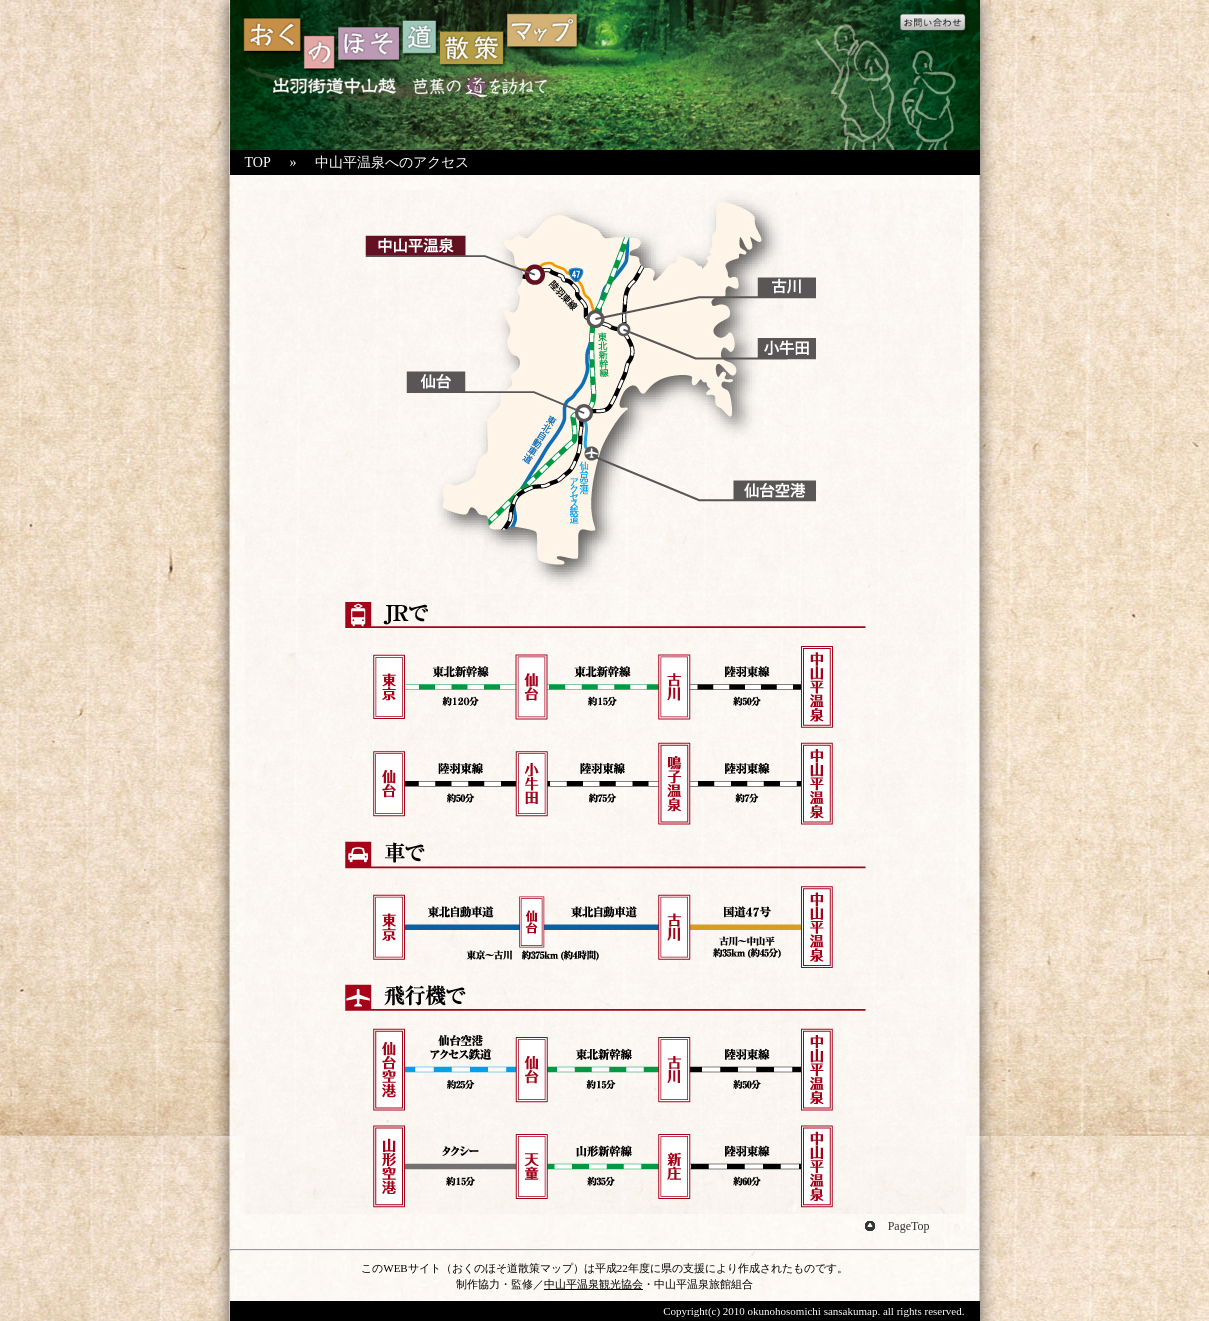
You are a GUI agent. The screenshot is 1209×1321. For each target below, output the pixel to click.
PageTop (909, 1226)
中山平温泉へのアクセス (392, 162)
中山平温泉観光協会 (593, 1284)
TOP (258, 162)
